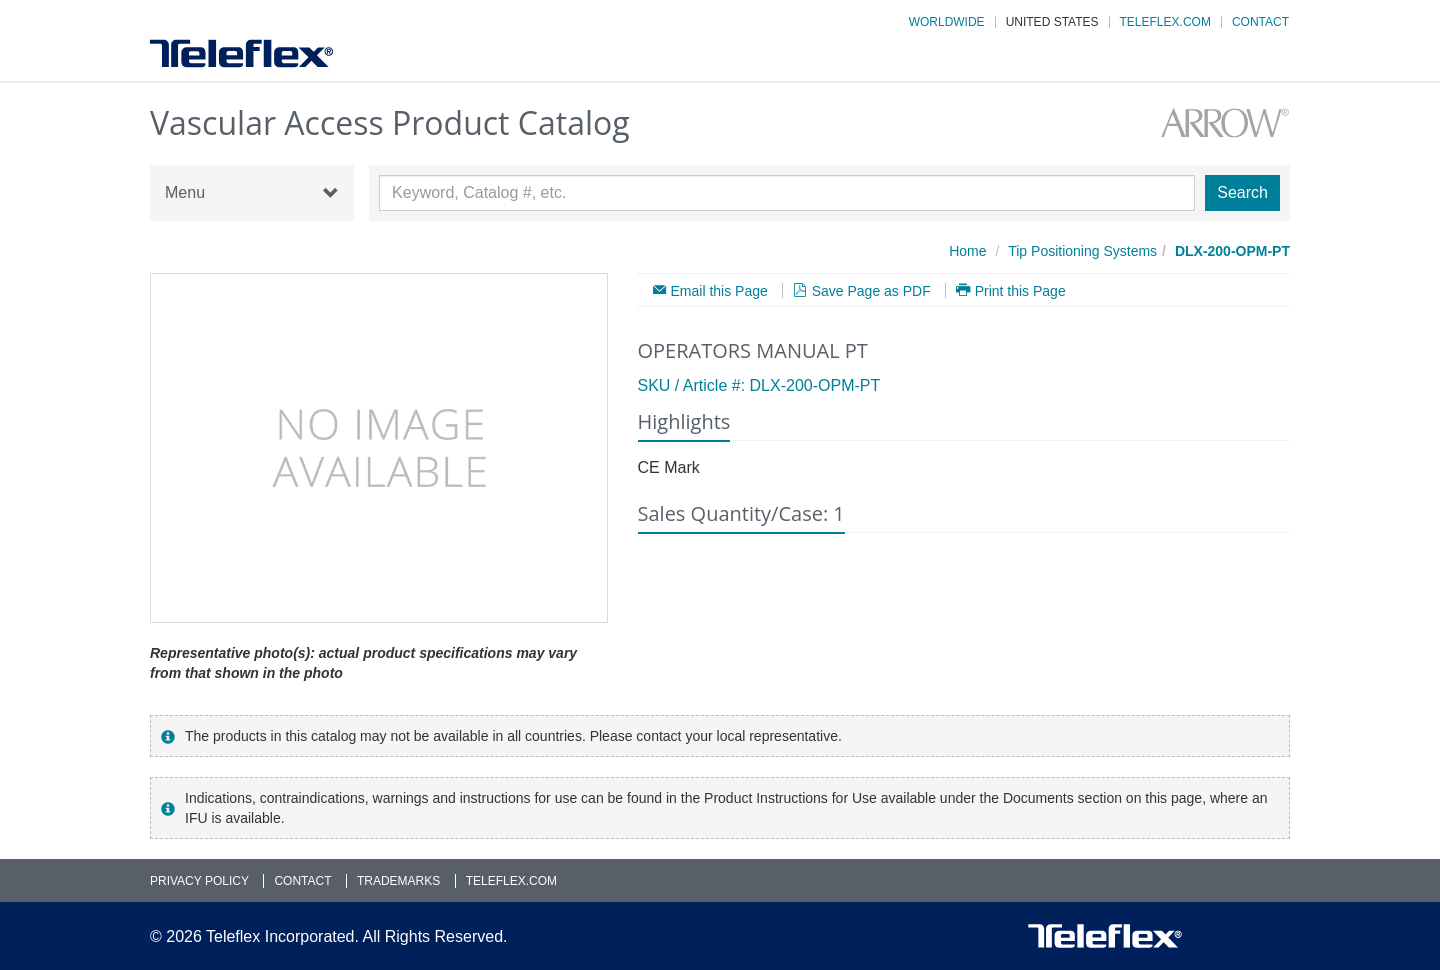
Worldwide (947, 22)
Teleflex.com (1165, 22)
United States (1052, 22)
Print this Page (1020, 290)
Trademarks (398, 881)
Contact (1260, 22)
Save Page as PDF (871, 290)
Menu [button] (252, 193)
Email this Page (719, 290)
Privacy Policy (199, 881)
